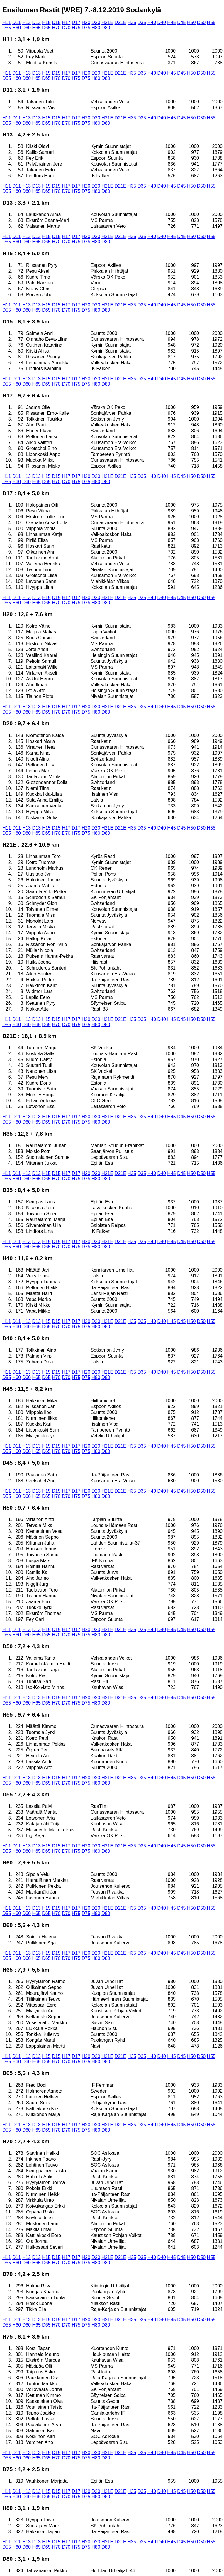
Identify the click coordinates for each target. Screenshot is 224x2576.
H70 (56, 27)
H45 (171, 22)
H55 (211, 22)
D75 (86, 27)
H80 (95, 27)
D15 (56, 22)
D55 (6, 27)
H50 (191, 22)
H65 (36, 27)
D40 (161, 22)
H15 (46, 22)
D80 (105, 27)
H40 (151, 22)
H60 (16, 27)
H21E (107, 22)
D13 (36, 22)
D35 (142, 22)
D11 (16, 22)
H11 (6, 22)
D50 (201, 22)
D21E (120, 22)
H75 (76, 27)
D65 (46, 27)
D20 (95, 22)
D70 (66, 27)
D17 (76, 22)
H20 (86, 22)
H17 (66, 22)
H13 (26, 22)
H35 (132, 22)
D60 (26, 27)
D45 (181, 22)
